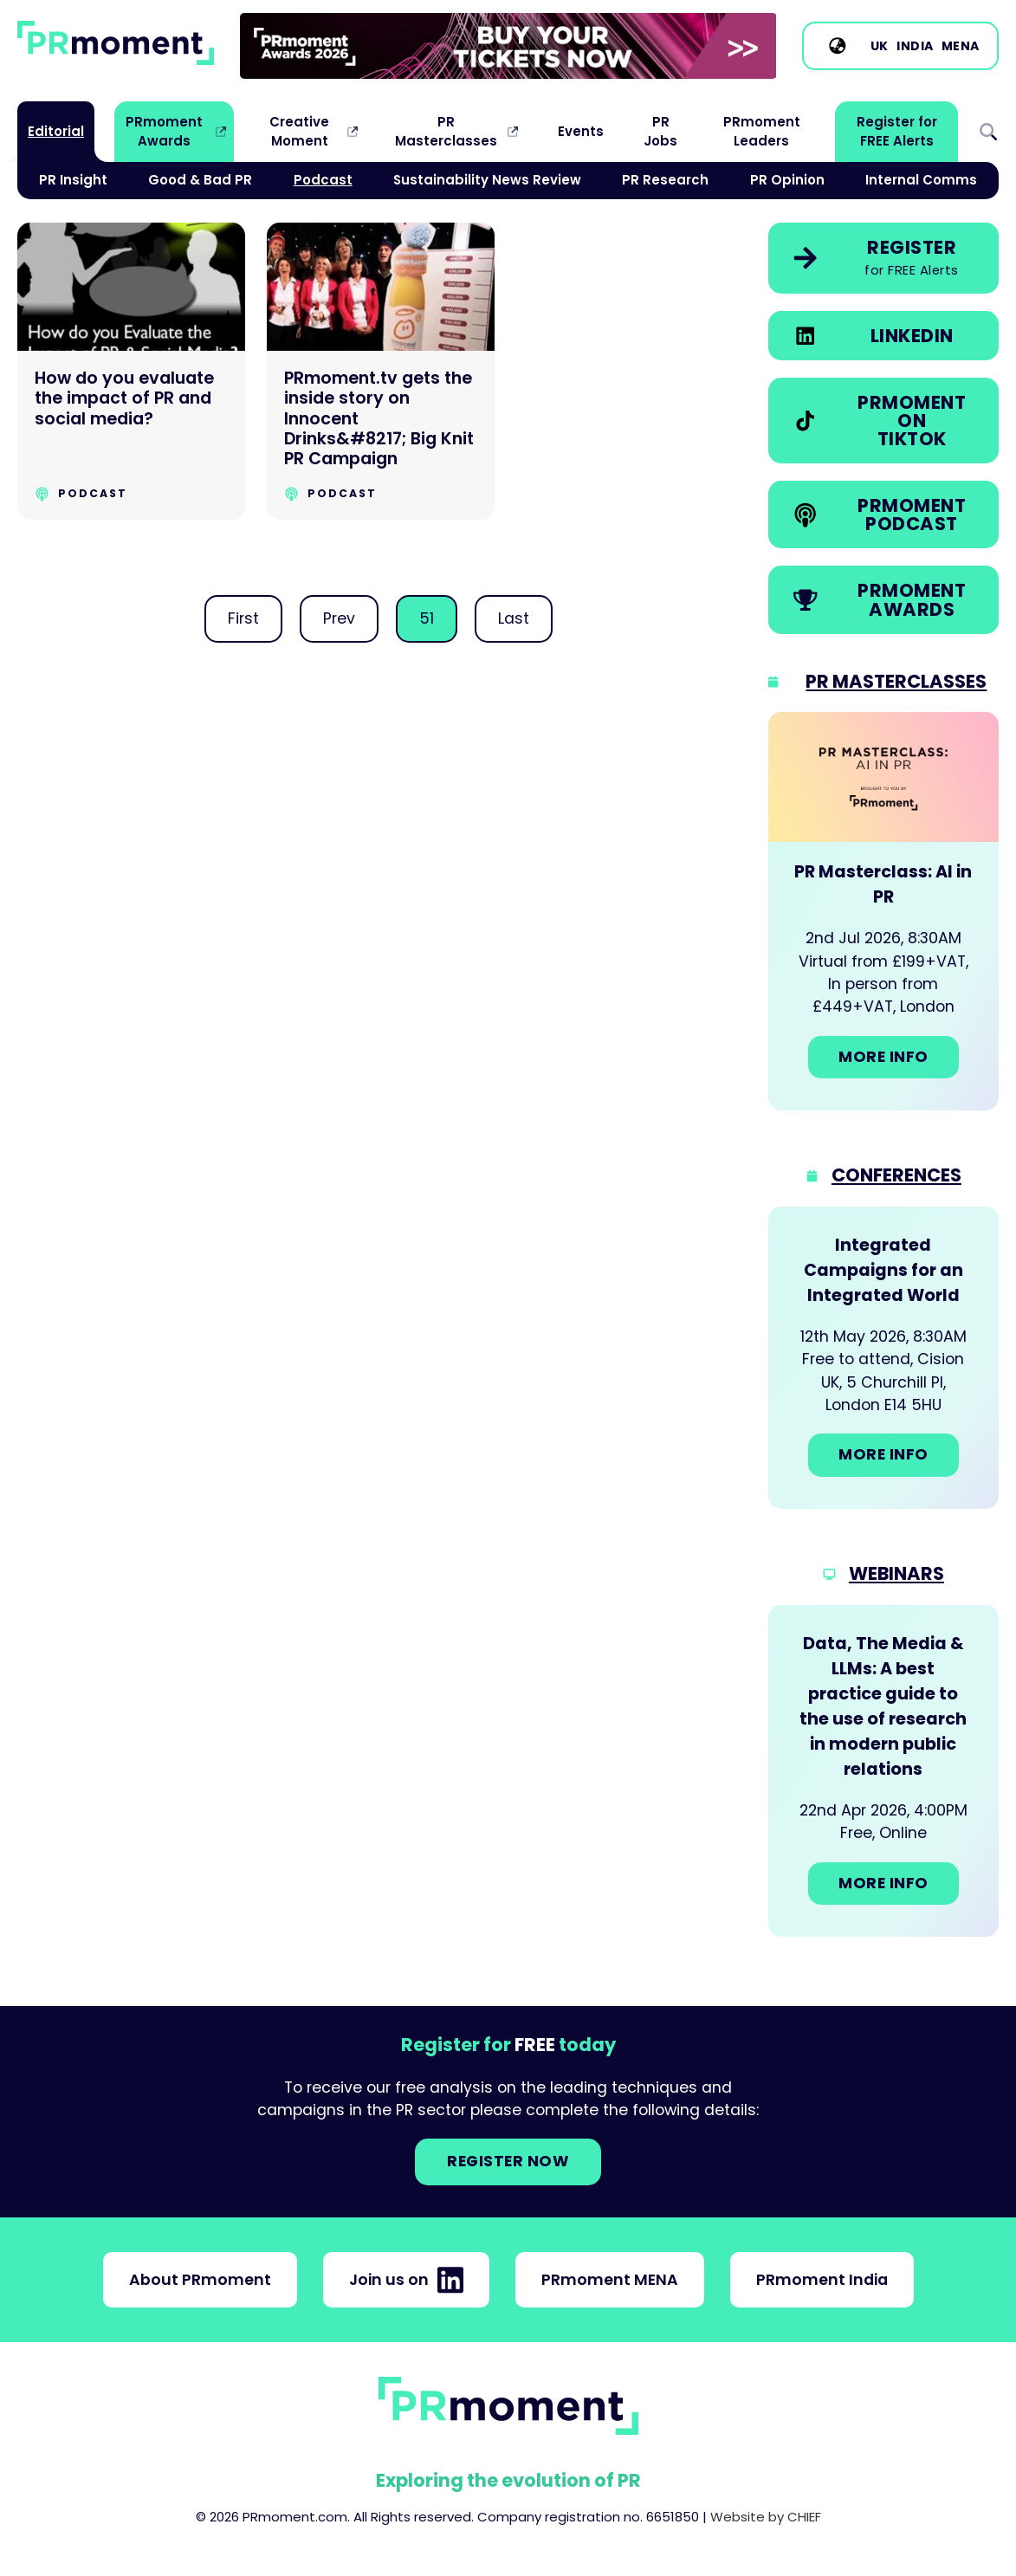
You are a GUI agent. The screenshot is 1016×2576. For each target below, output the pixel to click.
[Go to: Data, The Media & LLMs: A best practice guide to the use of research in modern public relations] (883, 1771)
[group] (508, 46)
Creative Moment (299, 131)
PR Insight (73, 180)
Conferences (896, 1175)
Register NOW (508, 2161)
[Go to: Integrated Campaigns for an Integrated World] (883, 1358)
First (243, 618)
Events (581, 131)
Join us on (406, 2279)
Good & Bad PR (200, 180)
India (915, 46)
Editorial (56, 131)
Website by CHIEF (765, 2517)
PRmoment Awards (164, 131)
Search (988, 132)
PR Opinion (787, 180)
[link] (508, 46)
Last (513, 618)
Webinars (896, 1573)
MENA (961, 46)
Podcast (323, 180)
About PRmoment (200, 2279)
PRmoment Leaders (761, 131)
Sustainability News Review (487, 180)
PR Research (665, 180)
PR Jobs (660, 131)
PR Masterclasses (446, 131)
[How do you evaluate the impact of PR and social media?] (131, 371)
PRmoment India (822, 2279)
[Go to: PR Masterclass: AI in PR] (883, 911)
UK (879, 46)
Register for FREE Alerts (897, 131)
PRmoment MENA (609, 2279)
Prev (339, 618)
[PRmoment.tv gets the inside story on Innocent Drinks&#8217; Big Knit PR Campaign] (381, 371)
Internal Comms (921, 180)
